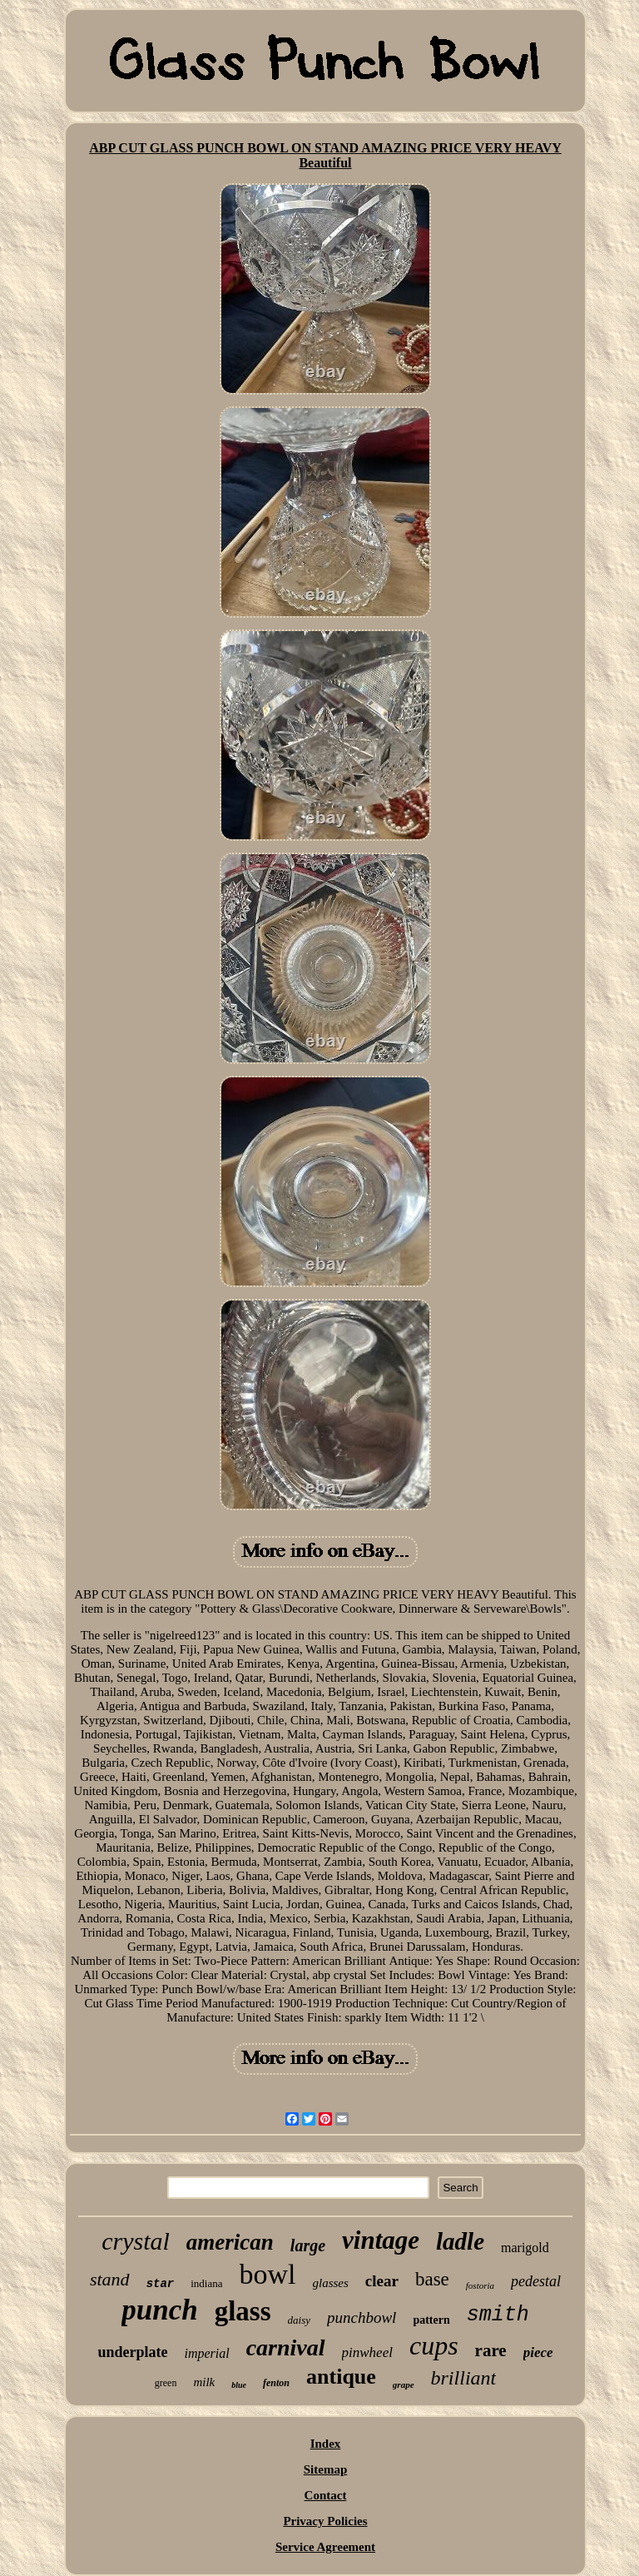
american (230, 2242)
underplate (132, 2352)
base (432, 2279)
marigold (525, 2247)
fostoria (480, 2285)
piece (538, 2352)
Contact (326, 2495)
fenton (276, 2383)
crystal (136, 2241)
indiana (206, 2283)
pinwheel (367, 2352)
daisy (299, 2320)
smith (498, 2315)
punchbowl (361, 2317)
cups (433, 2345)
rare (491, 2350)
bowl (268, 2274)
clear (382, 2281)
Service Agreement (325, 2547)
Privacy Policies (325, 2521)
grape (403, 2385)
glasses (331, 2283)
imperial (206, 2353)
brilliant (464, 2378)
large (307, 2245)
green (166, 2383)
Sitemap (326, 2469)
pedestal (536, 2281)
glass (243, 2311)
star (160, 2283)
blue (238, 2385)
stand (110, 2279)
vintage (380, 2240)
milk (204, 2382)
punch (159, 2310)
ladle (460, 2241)
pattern (431, 2320)
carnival (285, 2347)
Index (325, 2443)
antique (341, 2377)
